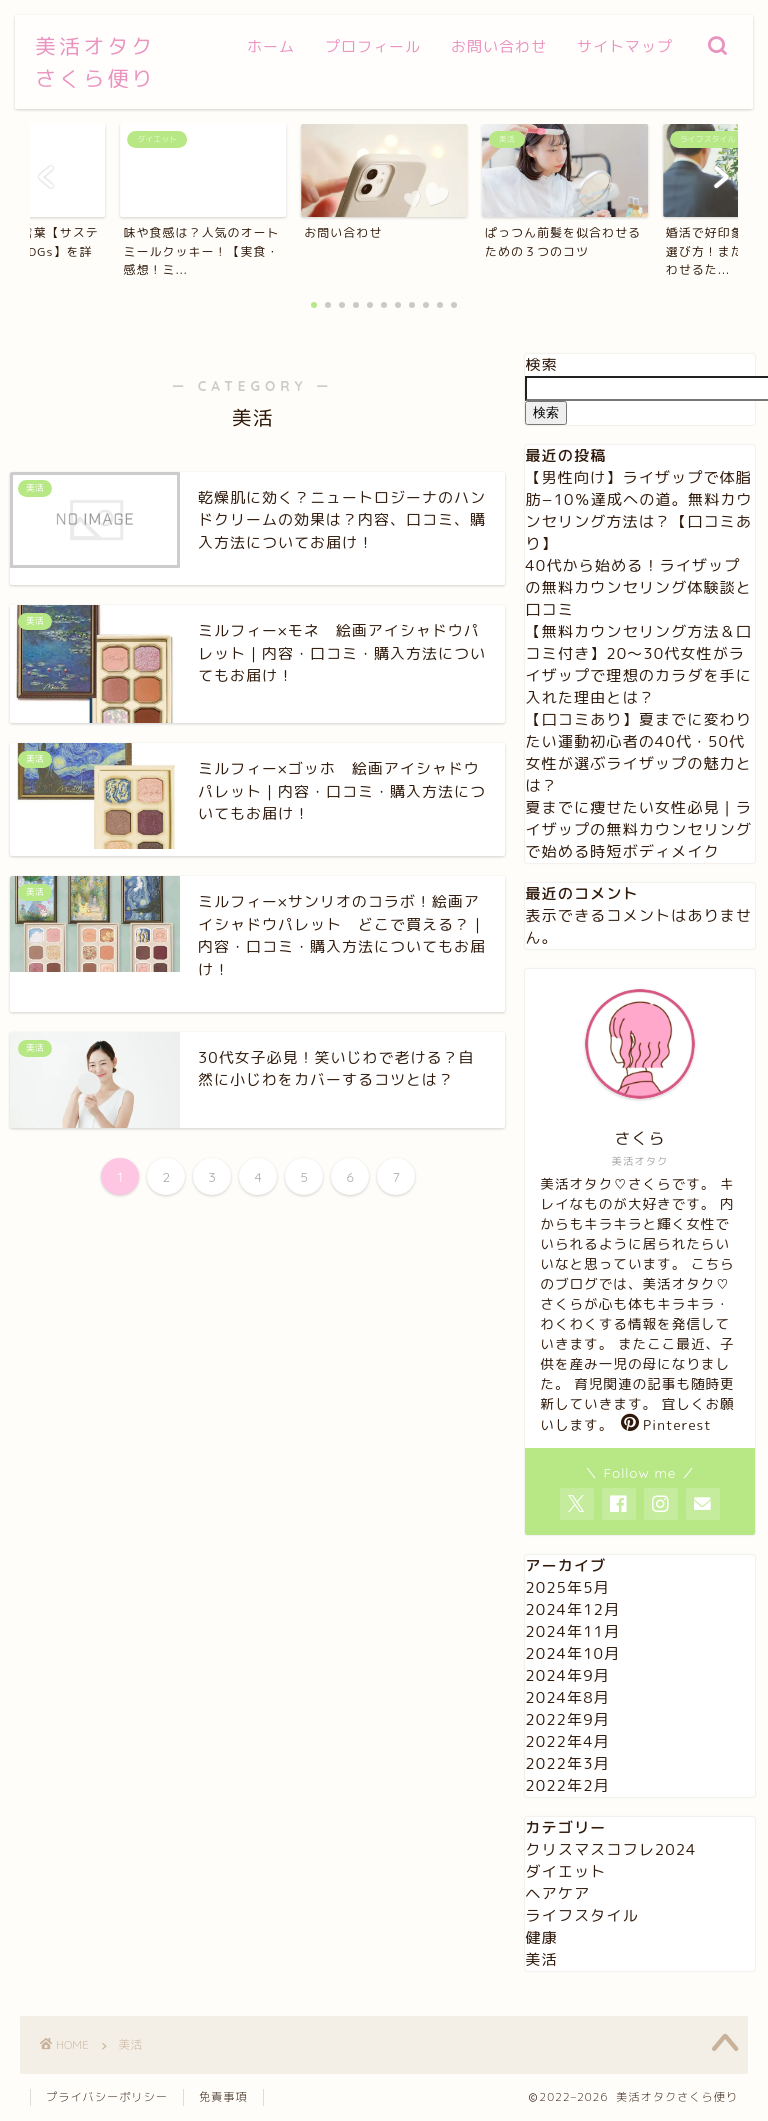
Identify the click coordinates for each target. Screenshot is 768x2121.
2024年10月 (572, 1653)
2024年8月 (567, 1697)
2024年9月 (567, 1675)
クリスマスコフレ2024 (610, 1849)
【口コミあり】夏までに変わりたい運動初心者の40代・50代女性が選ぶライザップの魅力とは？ (638, 752)
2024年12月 (572, 1609)
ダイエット (565, 1871)
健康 (541, 1937)
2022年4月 (567, 1741)
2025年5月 (567, 1587)
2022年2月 (567, 1785)
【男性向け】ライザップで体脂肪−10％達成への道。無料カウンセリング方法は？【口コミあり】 (638, 510)
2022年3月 (567, 1763)
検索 (541, 364)
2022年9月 (567, 1719)
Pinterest (666, 1424)
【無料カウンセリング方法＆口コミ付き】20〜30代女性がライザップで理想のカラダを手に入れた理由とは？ (638, 664)
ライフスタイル (581, 1915)
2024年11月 (572, 1631)
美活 (541, 1959)
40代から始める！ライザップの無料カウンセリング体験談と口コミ (638, 587)
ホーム (271, 46)
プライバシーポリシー (107, 2097)
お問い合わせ (499, 46)
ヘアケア (557, 1893)
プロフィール (373, 46)
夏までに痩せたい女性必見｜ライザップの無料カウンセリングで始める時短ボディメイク (638, 829)
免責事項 (223, 2097)
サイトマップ (625, 46)
